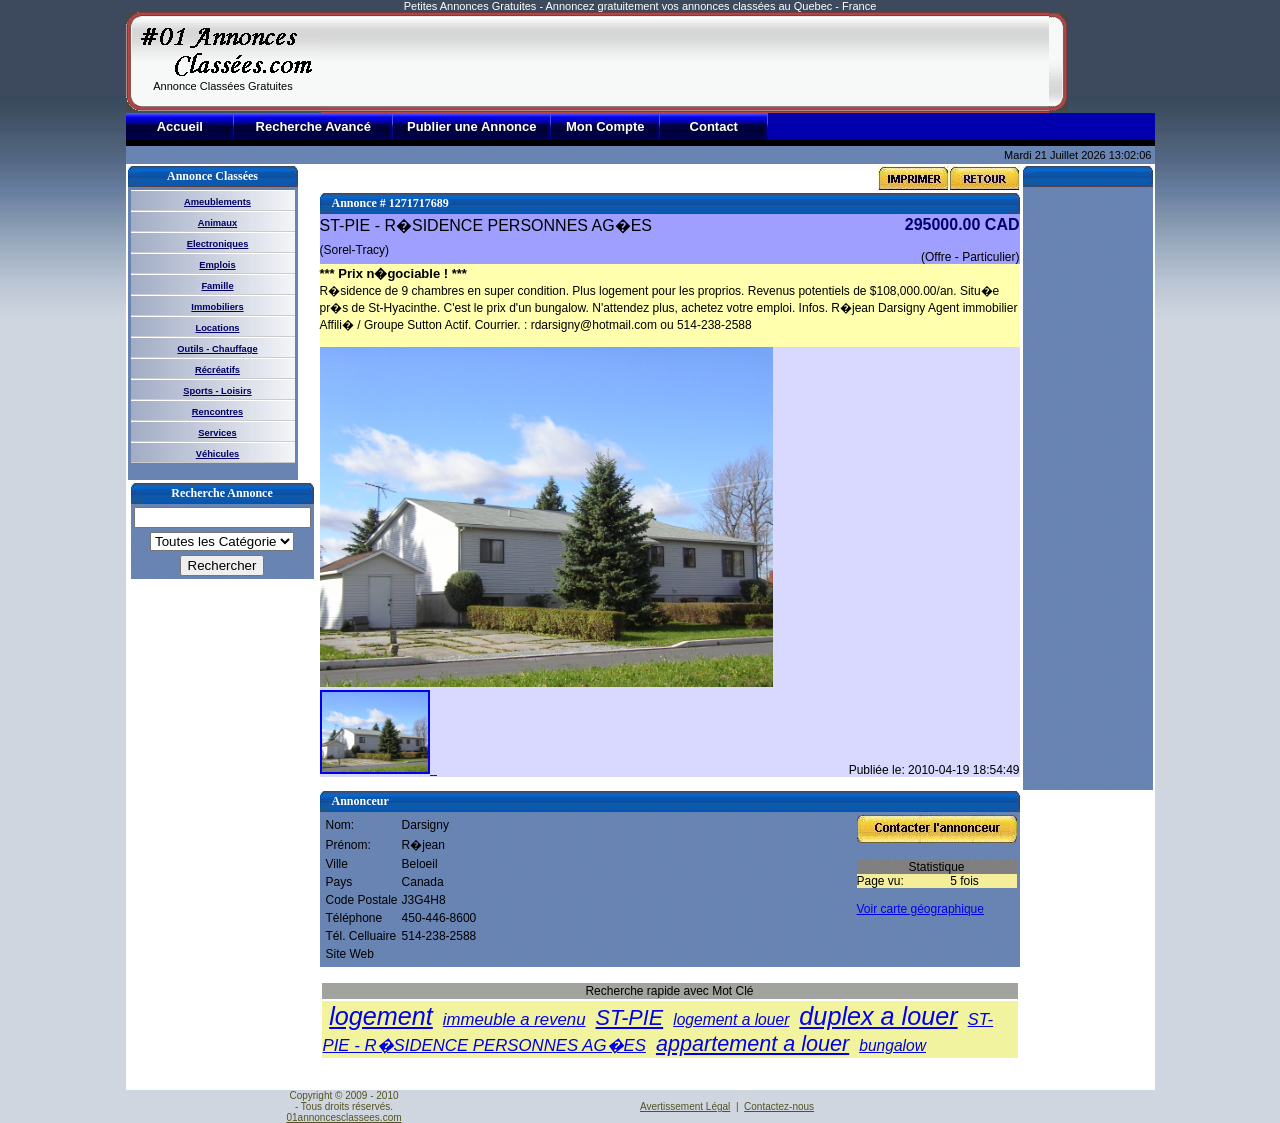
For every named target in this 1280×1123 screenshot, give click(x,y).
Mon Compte (605, 126)
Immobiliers (217, 307)
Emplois (217, 265)
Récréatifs (217, 370)
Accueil (180, 126)
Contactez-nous (779, 1106)
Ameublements (217, 202)
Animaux (217, 223)
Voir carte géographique (920, 909)
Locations (217, 328)
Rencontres (217, 412)
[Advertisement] (685, 62)
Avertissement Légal (685, 1106)
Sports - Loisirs (217, 391)
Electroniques (218, 244)
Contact (714, 126)
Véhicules (218, 454)
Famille (217, 286)
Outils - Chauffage (217, 349)
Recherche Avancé (313, 126)
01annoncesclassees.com (343, 1117)
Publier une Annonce (472, 126)
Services (217, 433)
